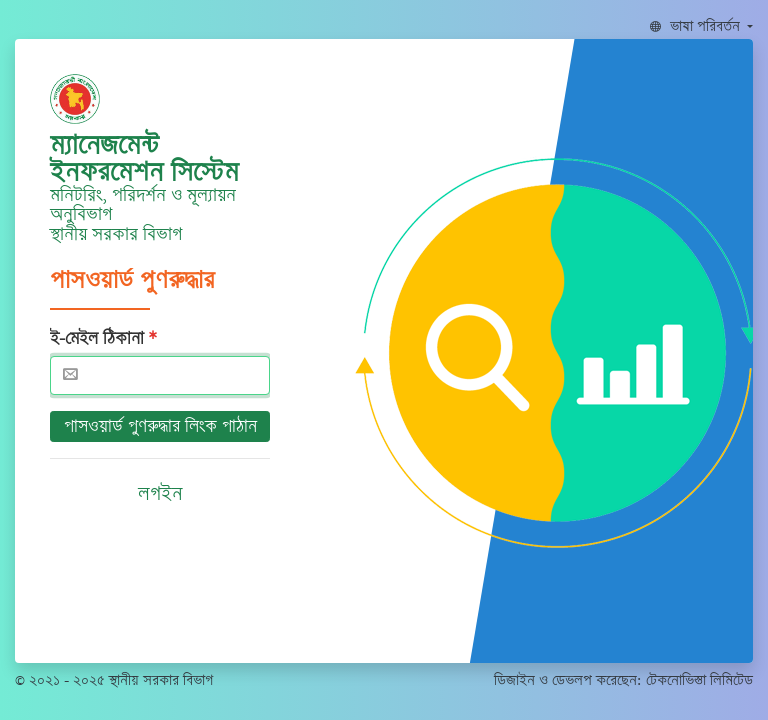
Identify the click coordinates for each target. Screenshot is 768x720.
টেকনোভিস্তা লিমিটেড (699, 680)
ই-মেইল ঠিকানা (97, 338)
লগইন (160, 494)
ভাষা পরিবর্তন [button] (697, 26)
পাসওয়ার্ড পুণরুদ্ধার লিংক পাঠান (160, 426)
